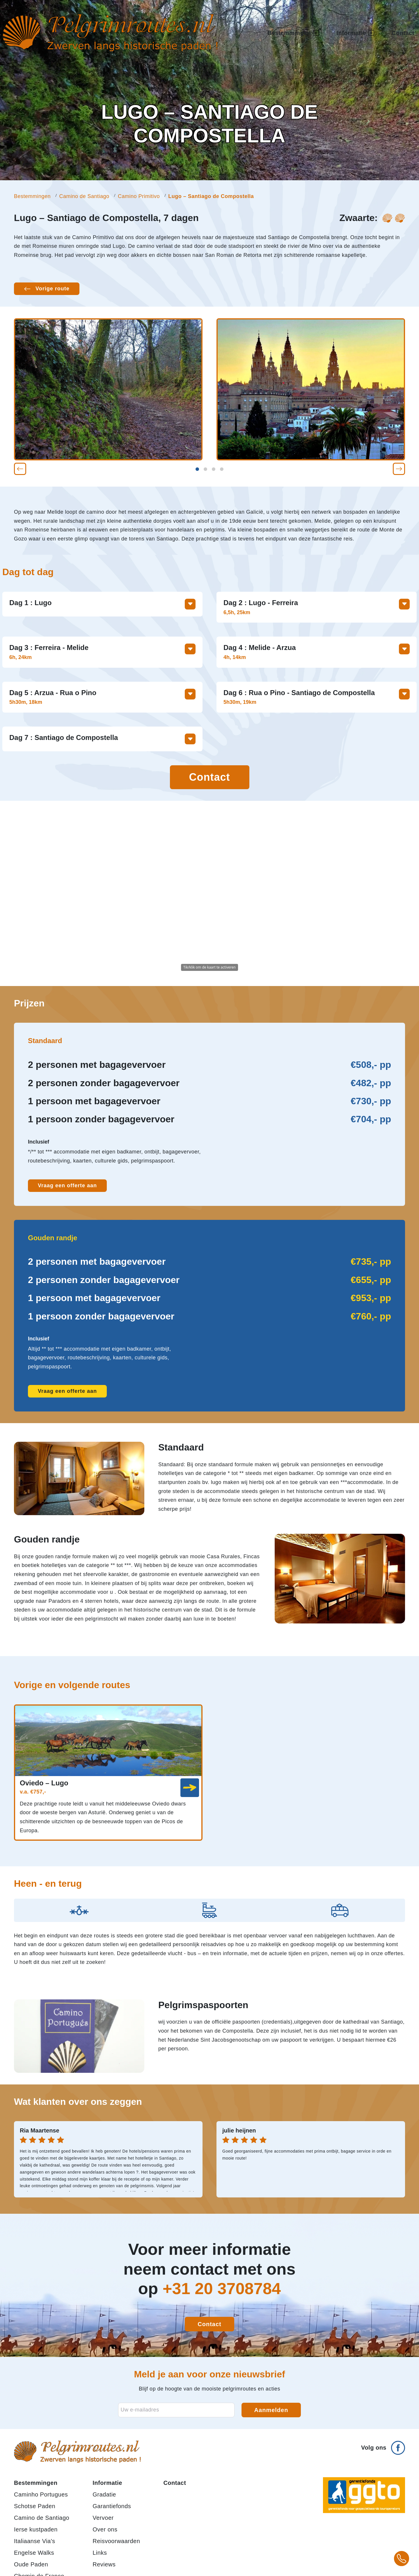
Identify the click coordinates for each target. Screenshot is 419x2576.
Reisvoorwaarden (116, 2541)
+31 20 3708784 (222, 2288)
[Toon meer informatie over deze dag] (190, 604)
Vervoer (103, 2518)
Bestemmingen (32, 196)
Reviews (104, 2564)
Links (100, 2553)
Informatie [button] (355, 33)
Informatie (107, 2483)
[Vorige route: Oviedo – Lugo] (46, 288)
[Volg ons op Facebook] (383, 2445)
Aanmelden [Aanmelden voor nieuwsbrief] (271, 2410)
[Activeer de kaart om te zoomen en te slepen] (209, 893)
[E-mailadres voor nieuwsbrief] (176, 2410)
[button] (20, 469)
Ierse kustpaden (36, 2529)
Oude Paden (31, 2564)
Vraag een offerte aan (67, 1185)
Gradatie (104, 2494)
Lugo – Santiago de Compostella (211, 196)
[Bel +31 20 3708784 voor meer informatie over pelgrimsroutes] (401, 2558)
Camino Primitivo (139, 196)
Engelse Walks (34, 2553)
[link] (189, 1787)
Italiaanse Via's (34, 2541)
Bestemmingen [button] (293, 33)
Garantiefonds (112, 2506)
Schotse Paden (34, 2506)
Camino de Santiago (84, 196)
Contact (403, 33)
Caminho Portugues (41, 2494)
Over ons (105, 2529)
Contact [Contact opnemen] (209, 777)
